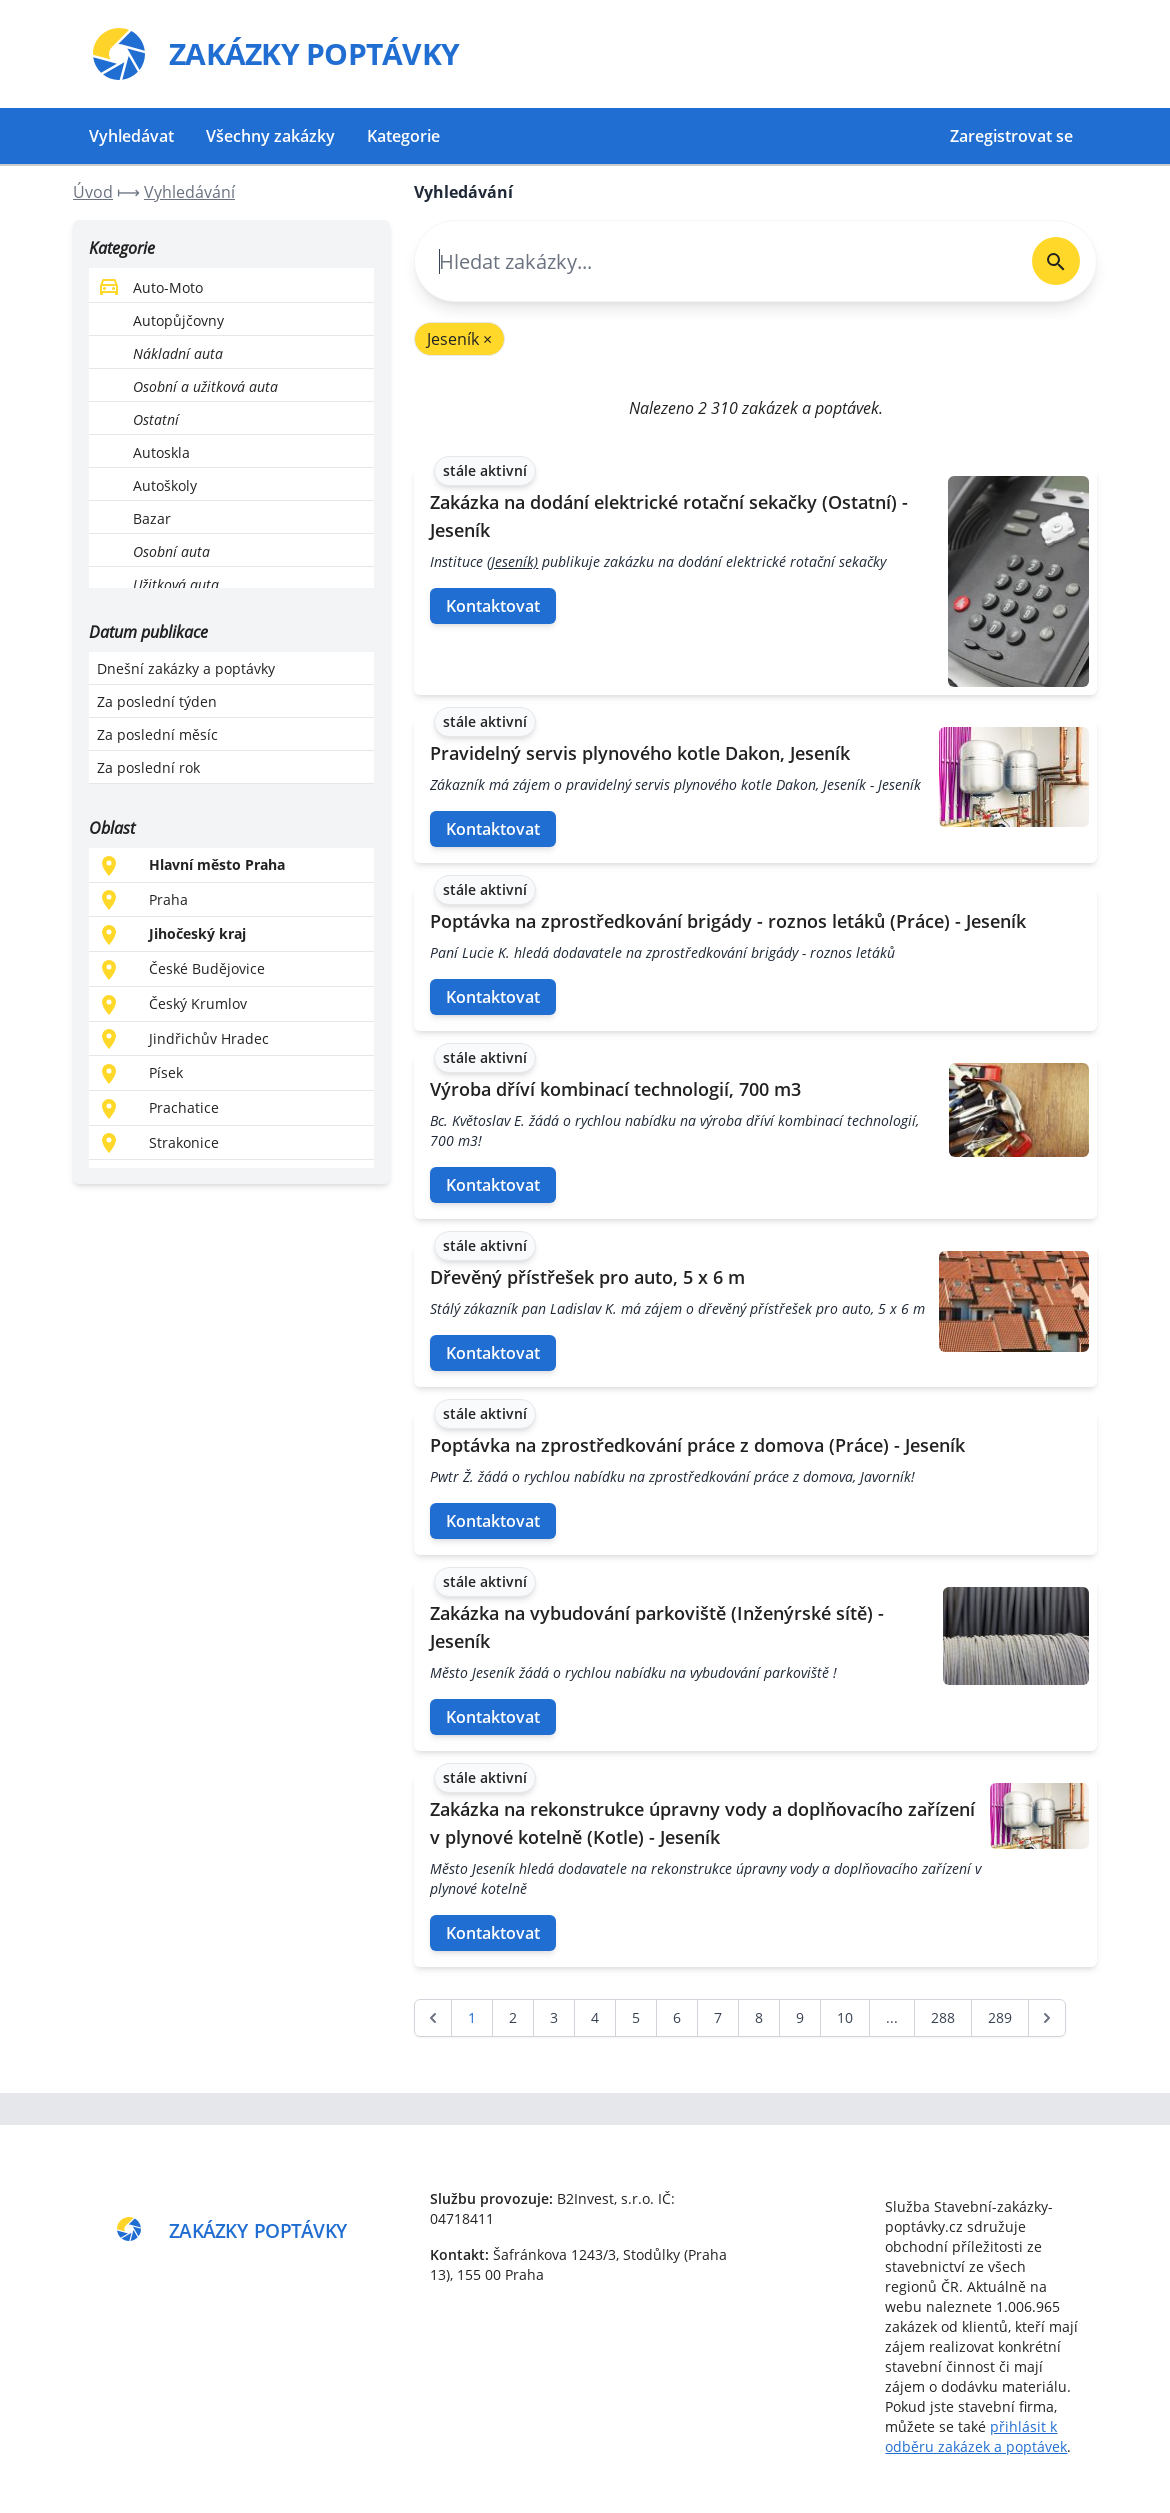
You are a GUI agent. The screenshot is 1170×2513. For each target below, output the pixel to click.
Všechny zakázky (270, 136)
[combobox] (715, 261)
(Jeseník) (512, 561)
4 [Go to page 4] (595, 2017)
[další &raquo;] (1047, 2018)
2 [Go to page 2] (513, 2017)
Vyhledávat (131, 136)
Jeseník (459, 339)
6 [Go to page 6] (677, 2017)
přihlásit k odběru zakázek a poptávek (976, 2436)
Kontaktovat (493, 606)
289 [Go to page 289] (1000, 2017)
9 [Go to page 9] (800, 2017)
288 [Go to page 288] (943, 2017)
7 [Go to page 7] (718, 2017)
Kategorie (403, 136)
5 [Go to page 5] (636, 2017)
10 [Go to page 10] (845, 2017)
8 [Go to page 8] (759, 2017)
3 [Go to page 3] (554, 2017)
